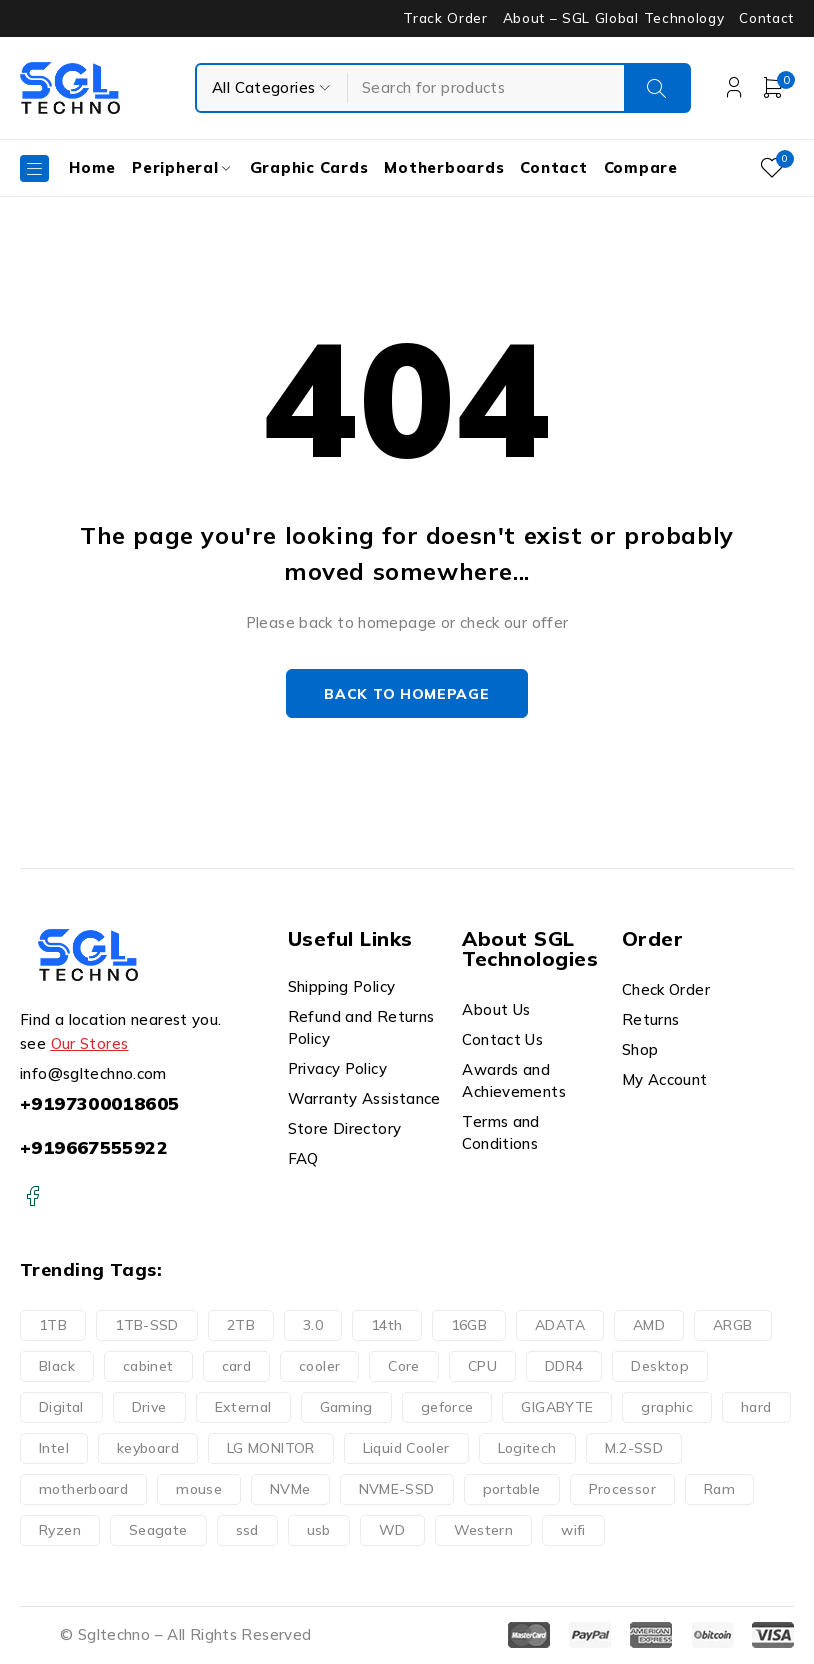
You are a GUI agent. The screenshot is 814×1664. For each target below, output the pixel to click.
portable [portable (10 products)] (512, 1490)
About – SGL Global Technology (614, 18)
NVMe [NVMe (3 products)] (290, 1490)
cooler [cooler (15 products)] (319, 1367)
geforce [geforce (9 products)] (447, 1408)
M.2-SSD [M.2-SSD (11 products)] (634, 1449)
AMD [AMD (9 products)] (649, 1326)
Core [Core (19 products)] (404, 1367)
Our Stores (90, 1043)
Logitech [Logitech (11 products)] (527, 1449)
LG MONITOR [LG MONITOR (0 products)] (271, 1449)
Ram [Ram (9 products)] (719, 1490)
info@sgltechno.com (93, 1073)
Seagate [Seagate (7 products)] (158, 1531)
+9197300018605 (99, 1103)
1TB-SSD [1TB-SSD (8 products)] (147, 1326)
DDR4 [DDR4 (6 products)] (564, 1367)
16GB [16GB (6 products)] (469, 1326)
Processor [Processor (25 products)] (622, 1490)
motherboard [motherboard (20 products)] (83, 1490)
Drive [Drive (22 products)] (149, 1408)
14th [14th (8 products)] (387, 1326)
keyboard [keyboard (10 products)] (148, 1449)
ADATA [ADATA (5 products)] (560, 1326)
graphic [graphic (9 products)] (667, 1408)
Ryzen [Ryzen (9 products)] (60, 1531)
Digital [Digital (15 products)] (61, 1408)
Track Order (445, 18)
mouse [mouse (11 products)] (199, 1490)
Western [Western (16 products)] (484, 1531)
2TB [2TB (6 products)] (241, 1326)
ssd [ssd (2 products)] (247, 1531)
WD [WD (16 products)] (392, 1531)
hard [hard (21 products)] (756, 1408)
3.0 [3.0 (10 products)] (313, 1326)
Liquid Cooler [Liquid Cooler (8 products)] (406, 1449)
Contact (766, 18)
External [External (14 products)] (243, 1408)
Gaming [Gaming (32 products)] (346, 1408)
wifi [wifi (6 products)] (573, 1531)
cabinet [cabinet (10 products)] (148, 1367)
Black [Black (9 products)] (57, 1367)
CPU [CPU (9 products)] (482, 1367)
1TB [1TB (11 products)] (53, 1326)
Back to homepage (406, 694)
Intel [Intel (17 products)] (54, 1449)
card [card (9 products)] (237, 1367)
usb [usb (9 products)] (319, 1531)
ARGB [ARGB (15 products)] (733, 1326)
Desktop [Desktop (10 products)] (660, 1367)
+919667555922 (94, 1147)
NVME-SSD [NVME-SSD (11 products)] (397, 1490)
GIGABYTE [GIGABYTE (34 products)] (557, 1408)
